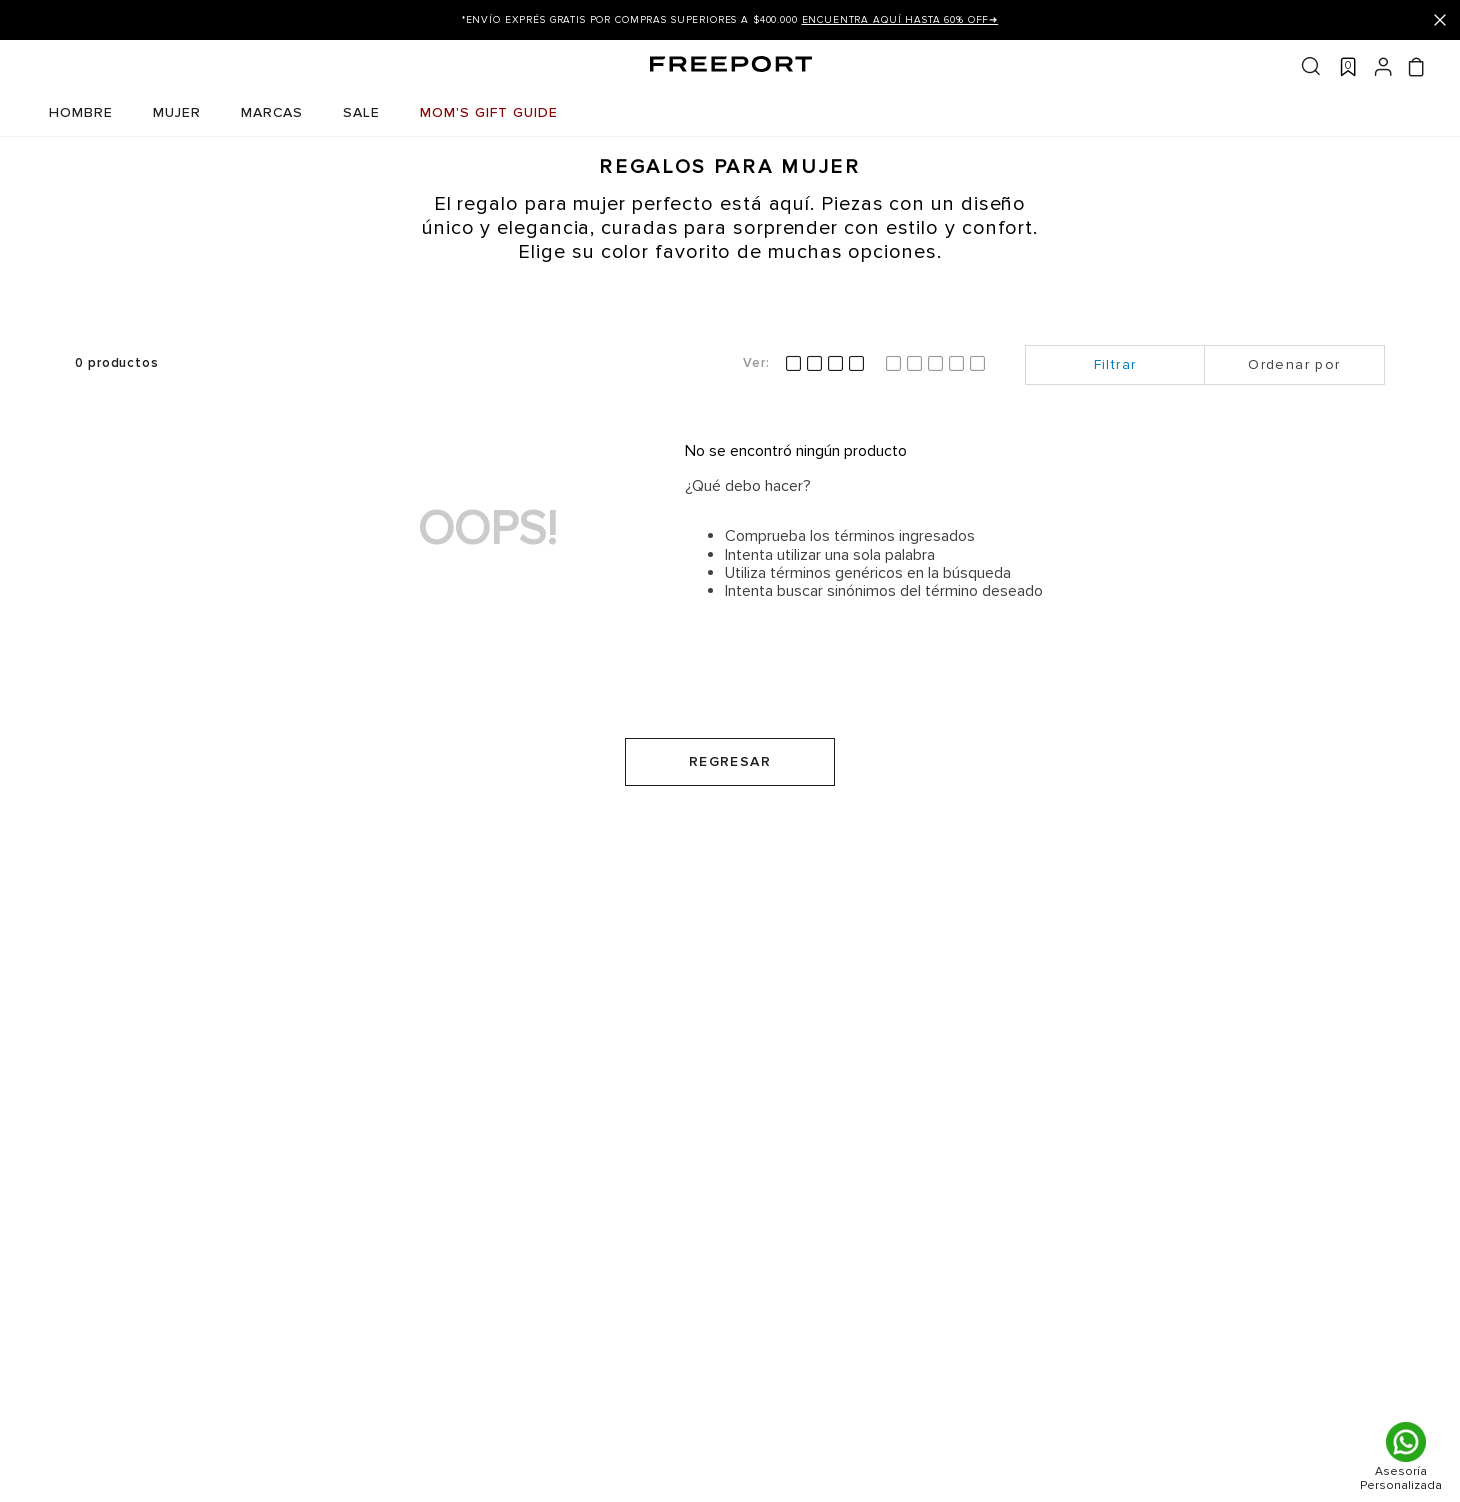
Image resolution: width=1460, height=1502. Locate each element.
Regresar (730, 761)
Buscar (1311, 66)
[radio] (825, 363)
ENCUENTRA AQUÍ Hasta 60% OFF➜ (900, 20)
